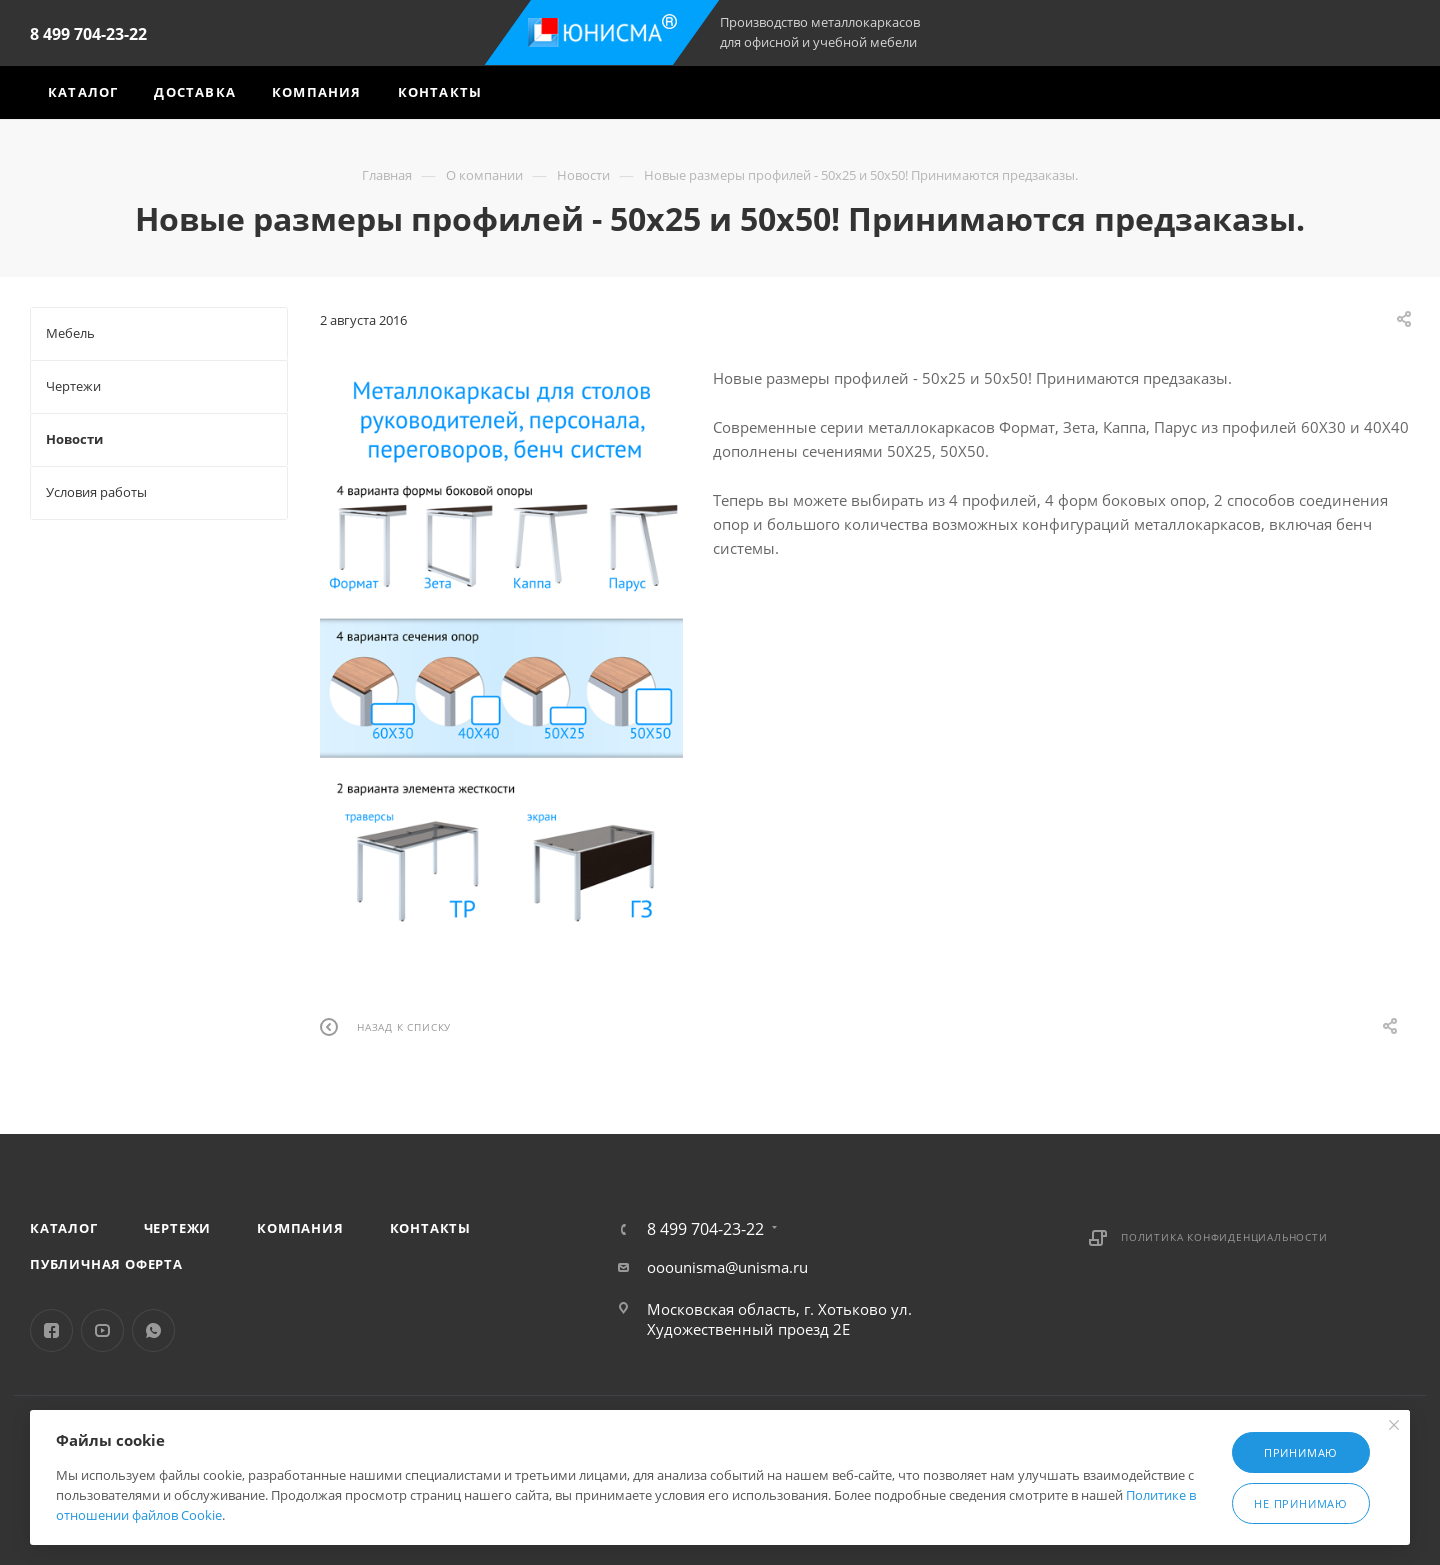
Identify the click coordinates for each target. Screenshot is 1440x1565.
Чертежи (178, 1228)
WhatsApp (153, 1330)
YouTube (102, 1330)
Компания (300, 1228)
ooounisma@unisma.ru (727, 1267)
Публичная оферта (106, 1264)
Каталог (64, 1228)
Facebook (51, 1330)
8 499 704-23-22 (88, 34)
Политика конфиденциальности (1224, 1237)
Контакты (430, 1228)
